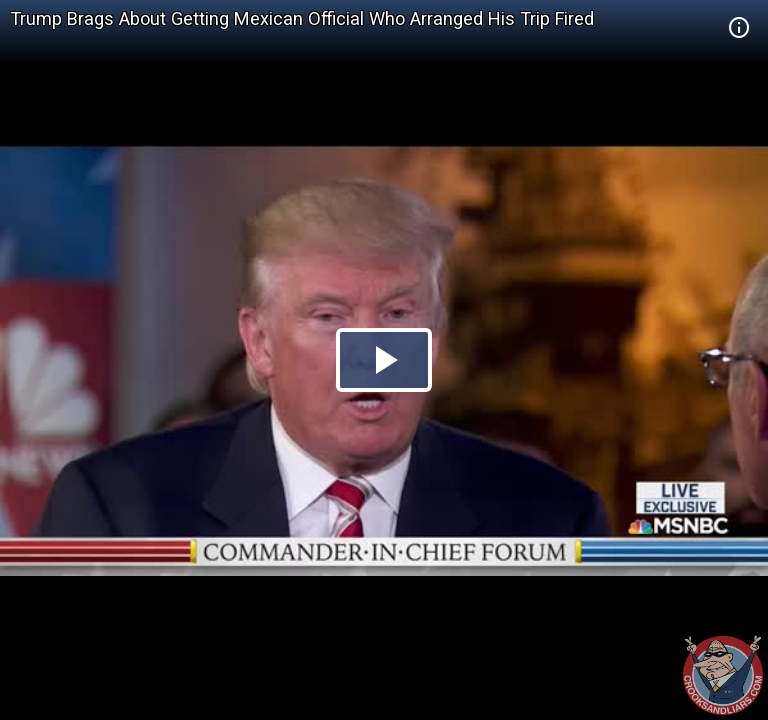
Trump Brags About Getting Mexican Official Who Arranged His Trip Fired (302, 18)
